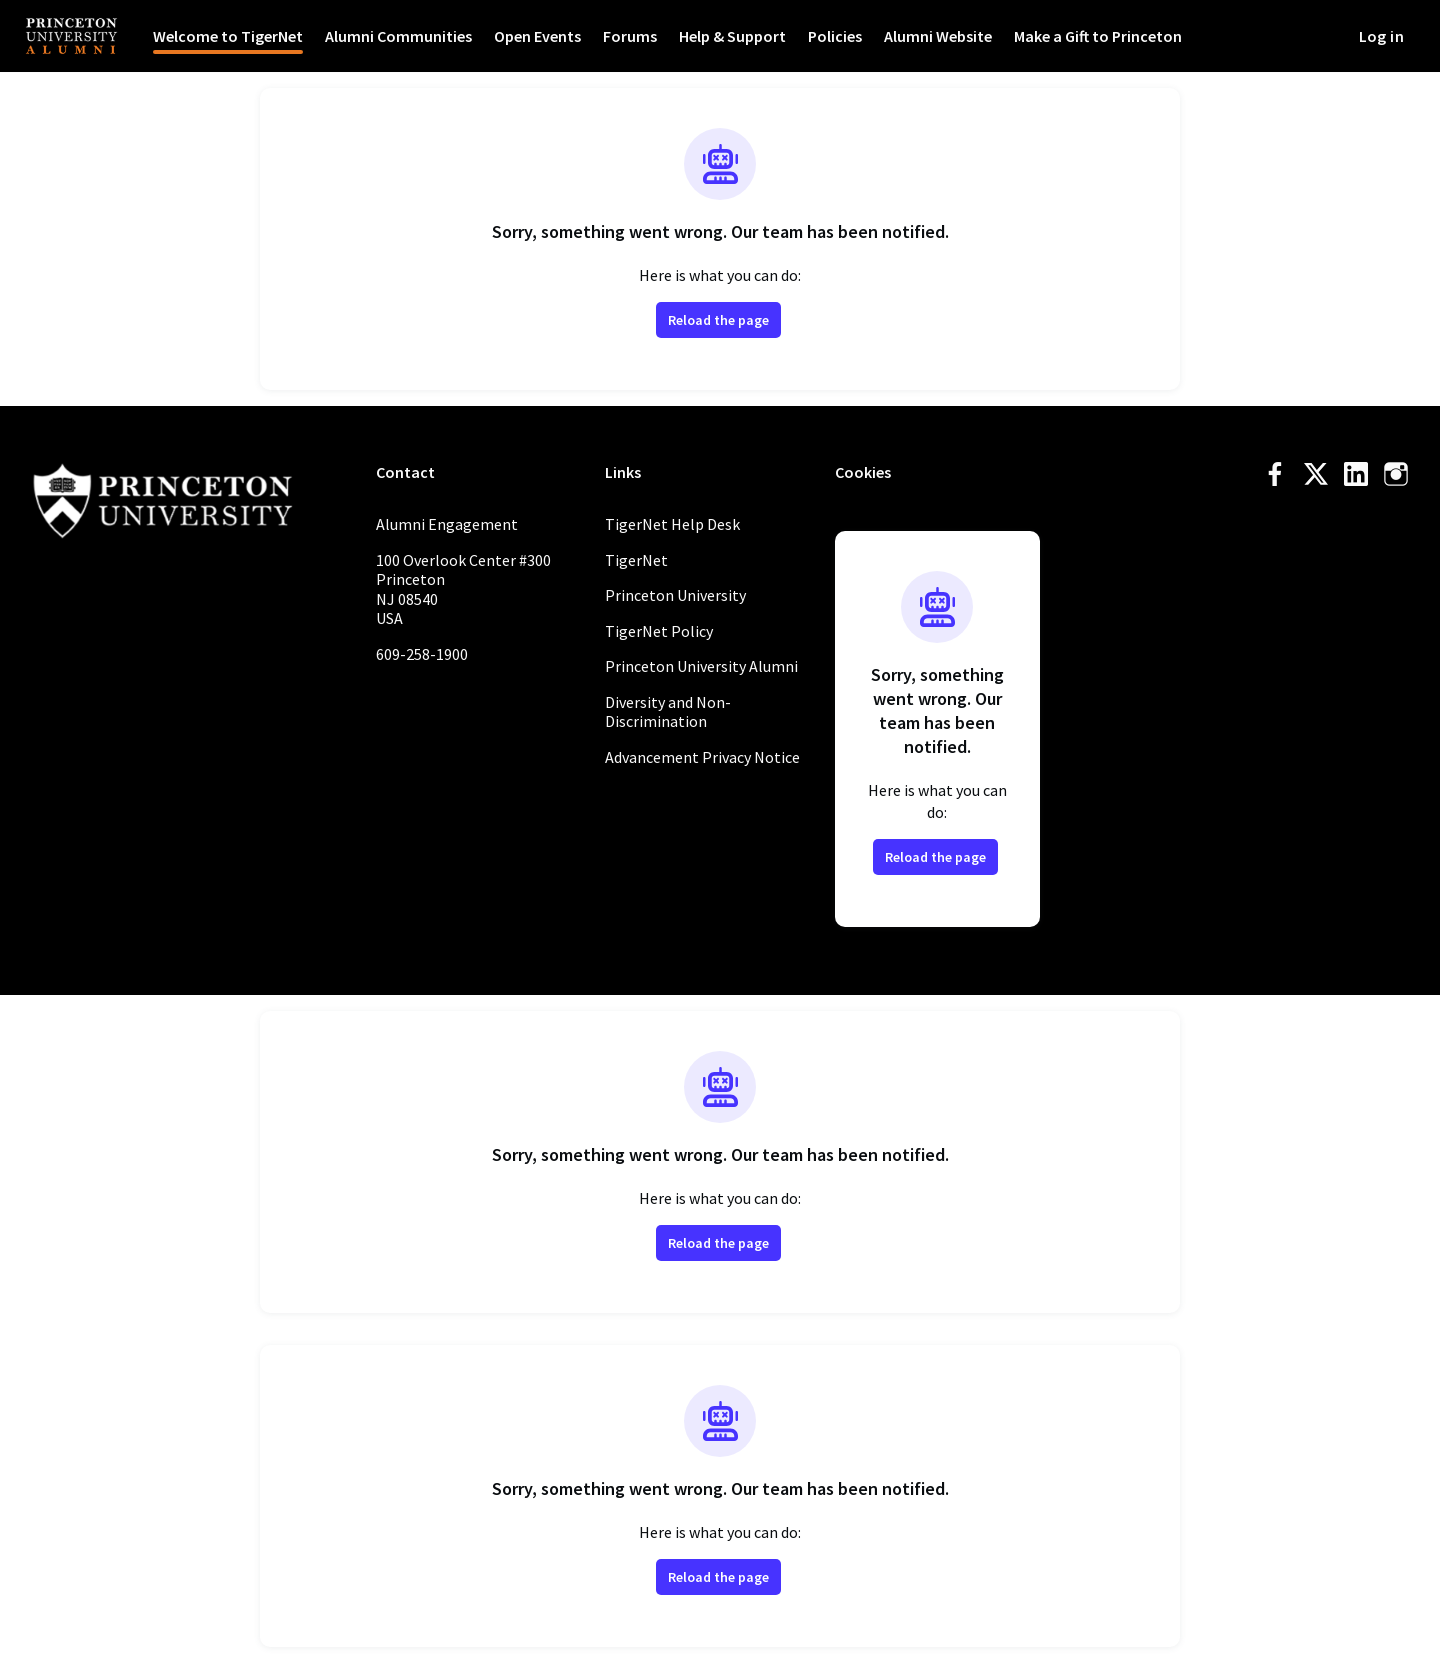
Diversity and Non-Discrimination (668, 712)
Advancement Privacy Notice (702, 757)
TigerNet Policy (659, 631)
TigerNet (636, 560)
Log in (1381, 36)
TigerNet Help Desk (672, 524)
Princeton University (675, 595)
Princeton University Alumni (701, 666)
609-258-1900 (422, 654)
